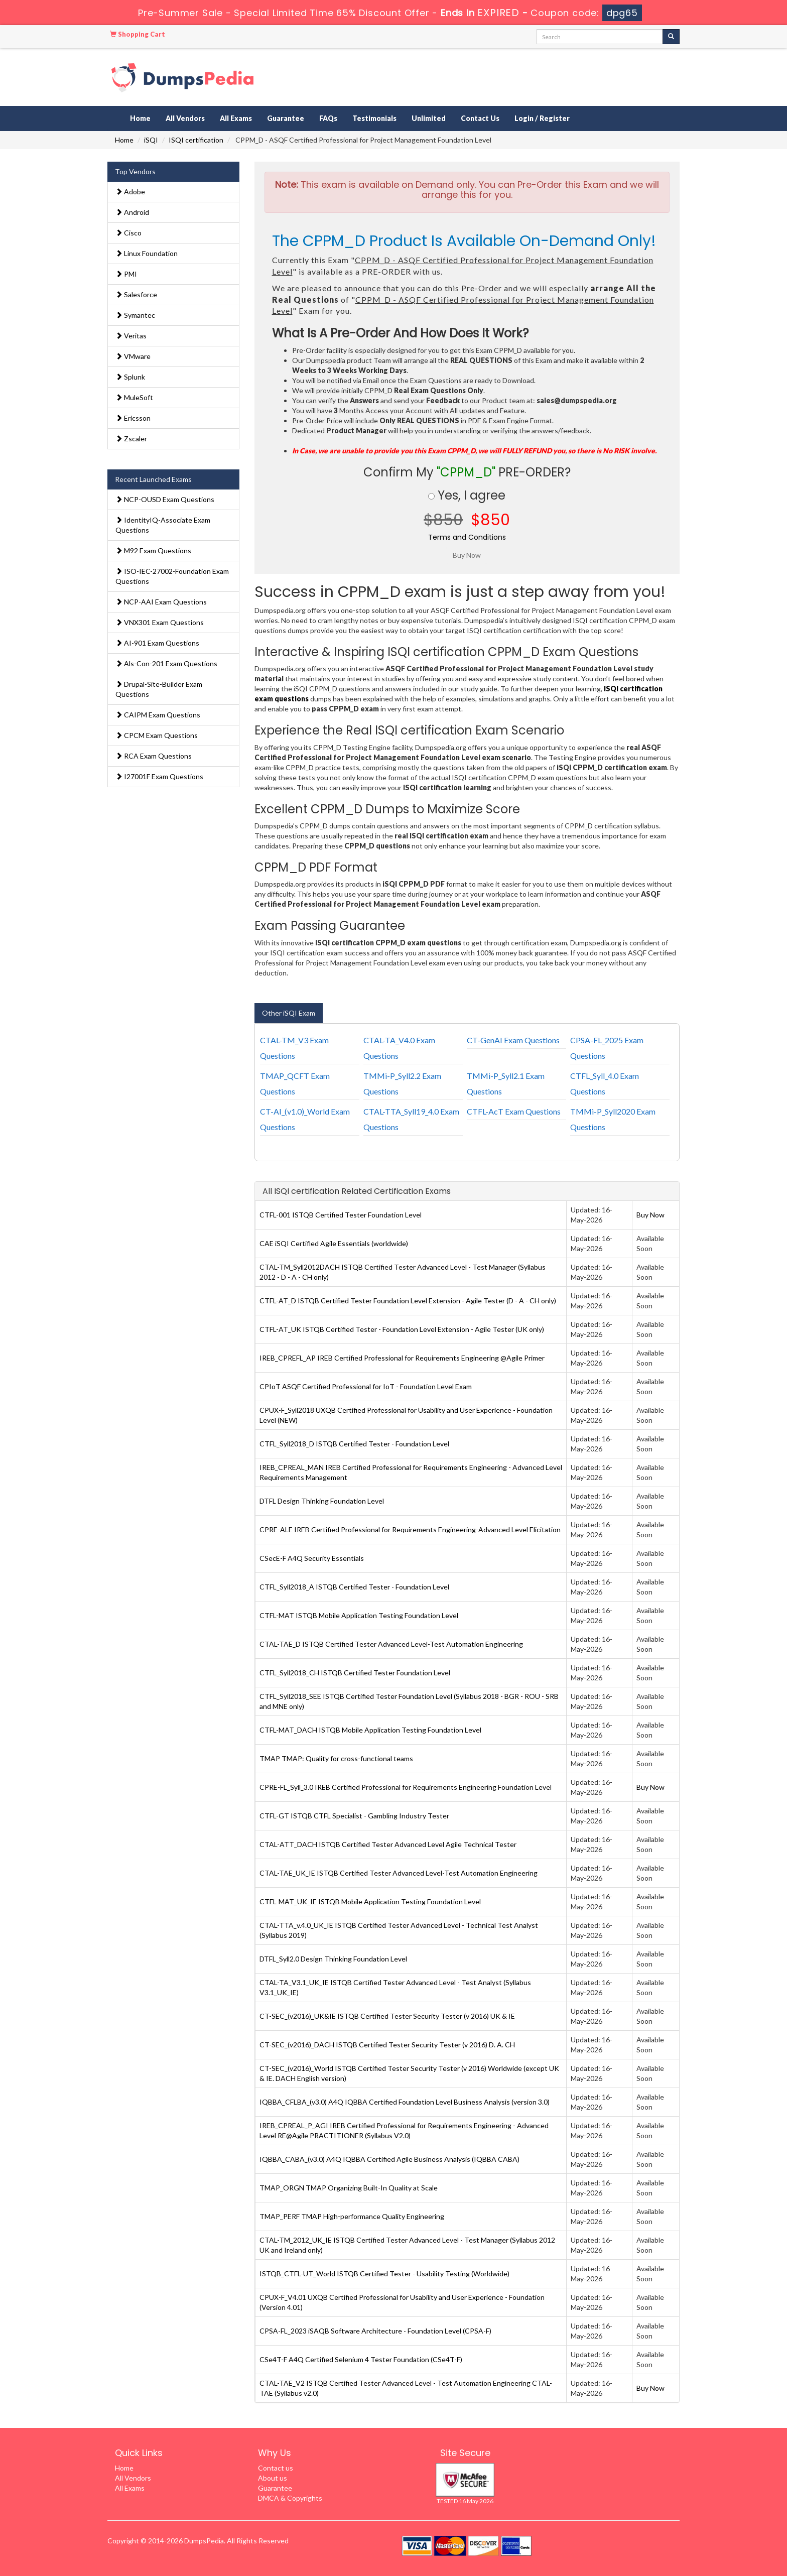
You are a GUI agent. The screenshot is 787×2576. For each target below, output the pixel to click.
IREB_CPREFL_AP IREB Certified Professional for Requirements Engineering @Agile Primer (402, 1358)
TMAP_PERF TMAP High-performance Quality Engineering (351, 2216)
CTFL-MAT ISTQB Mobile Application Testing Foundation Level (358, 1615)
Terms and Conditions (467, 537)
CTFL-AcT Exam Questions (514, 1111)
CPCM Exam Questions (156, 735)
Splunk (130, 377)
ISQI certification (196, 140)
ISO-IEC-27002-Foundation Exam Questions (172, 576)
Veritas (131, 335)
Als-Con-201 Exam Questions (166, 663)
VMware (133, 356)
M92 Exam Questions (153, 550)
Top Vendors (135, 171)
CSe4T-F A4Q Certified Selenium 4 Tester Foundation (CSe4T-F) (360, 2359)
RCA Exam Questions (153, 756)
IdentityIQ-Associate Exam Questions (162, 525)
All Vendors (185, 118)
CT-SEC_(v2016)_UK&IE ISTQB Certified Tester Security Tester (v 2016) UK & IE (387, 2016)
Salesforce (136, 294)
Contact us (275, 2468)
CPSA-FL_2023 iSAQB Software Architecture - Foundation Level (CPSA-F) (375, 2330)
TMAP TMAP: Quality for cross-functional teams (336, 1758)
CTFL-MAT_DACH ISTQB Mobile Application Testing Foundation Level (370, 1730)
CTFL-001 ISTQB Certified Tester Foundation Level (340, 1214)
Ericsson (133, 418)
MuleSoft (134, 397)
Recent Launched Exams (153, 479)
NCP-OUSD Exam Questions (164, 499)
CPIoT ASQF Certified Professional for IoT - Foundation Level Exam (365, 1386)
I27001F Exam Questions (159, 776)
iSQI (151, 140)
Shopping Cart (137, 34)
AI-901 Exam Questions (157, 643)
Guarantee (285, 118)
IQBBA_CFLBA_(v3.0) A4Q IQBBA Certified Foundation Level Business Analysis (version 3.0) (404, 2102)
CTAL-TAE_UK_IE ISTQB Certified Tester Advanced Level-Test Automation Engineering (398, 1873)
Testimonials (374, 118)
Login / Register (542, 118)
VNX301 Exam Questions (159, 622)
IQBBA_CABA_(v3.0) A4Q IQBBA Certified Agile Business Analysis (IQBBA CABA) (389, 2159)
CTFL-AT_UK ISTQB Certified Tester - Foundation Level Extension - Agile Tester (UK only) (401, 1329)
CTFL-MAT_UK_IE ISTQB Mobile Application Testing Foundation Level (370, 1901)
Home (140, 118)
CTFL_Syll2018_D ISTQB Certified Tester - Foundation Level (354, 1443)
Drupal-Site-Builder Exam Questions (158, 689)
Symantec (135, 315)
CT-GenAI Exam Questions (513, 1040)
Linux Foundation (146, 253)
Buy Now (650, 1214)
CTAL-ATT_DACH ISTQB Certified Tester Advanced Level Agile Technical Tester (387, 1844)
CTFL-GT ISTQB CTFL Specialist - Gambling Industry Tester (354, 1815)
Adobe (130, 191)
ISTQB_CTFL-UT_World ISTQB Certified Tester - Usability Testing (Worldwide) (384, 2273)
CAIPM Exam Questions (157, 714)
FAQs (328, 118)
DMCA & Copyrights (290, 2498)
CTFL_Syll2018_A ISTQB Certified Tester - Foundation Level (354, 1586)
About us (272, 2478)
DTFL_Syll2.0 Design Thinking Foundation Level (333, 1958)
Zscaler (131, 438)
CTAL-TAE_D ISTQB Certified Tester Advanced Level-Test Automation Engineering (391, 1644)
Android (132, 212)
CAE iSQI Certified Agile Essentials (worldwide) (333, 1243)
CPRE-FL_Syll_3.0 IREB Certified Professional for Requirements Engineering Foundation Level (405, 1787)
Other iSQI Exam (288, 1013)
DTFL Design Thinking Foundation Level (321, 1501)
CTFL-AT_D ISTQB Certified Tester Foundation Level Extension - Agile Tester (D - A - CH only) (407, 1300)
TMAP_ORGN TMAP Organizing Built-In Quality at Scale (348, 2187)
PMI (126, 274)
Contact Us (480, 118)
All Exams (236, 118)
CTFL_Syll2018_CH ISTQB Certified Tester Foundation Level (354, 1672)
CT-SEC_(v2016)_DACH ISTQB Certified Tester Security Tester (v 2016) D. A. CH (387, 2044)
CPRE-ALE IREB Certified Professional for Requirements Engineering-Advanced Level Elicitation (410, 1529)
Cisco (128, 232)
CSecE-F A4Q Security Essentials (311, 1558)
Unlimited (429, 118)
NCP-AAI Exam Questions (161, 601)
